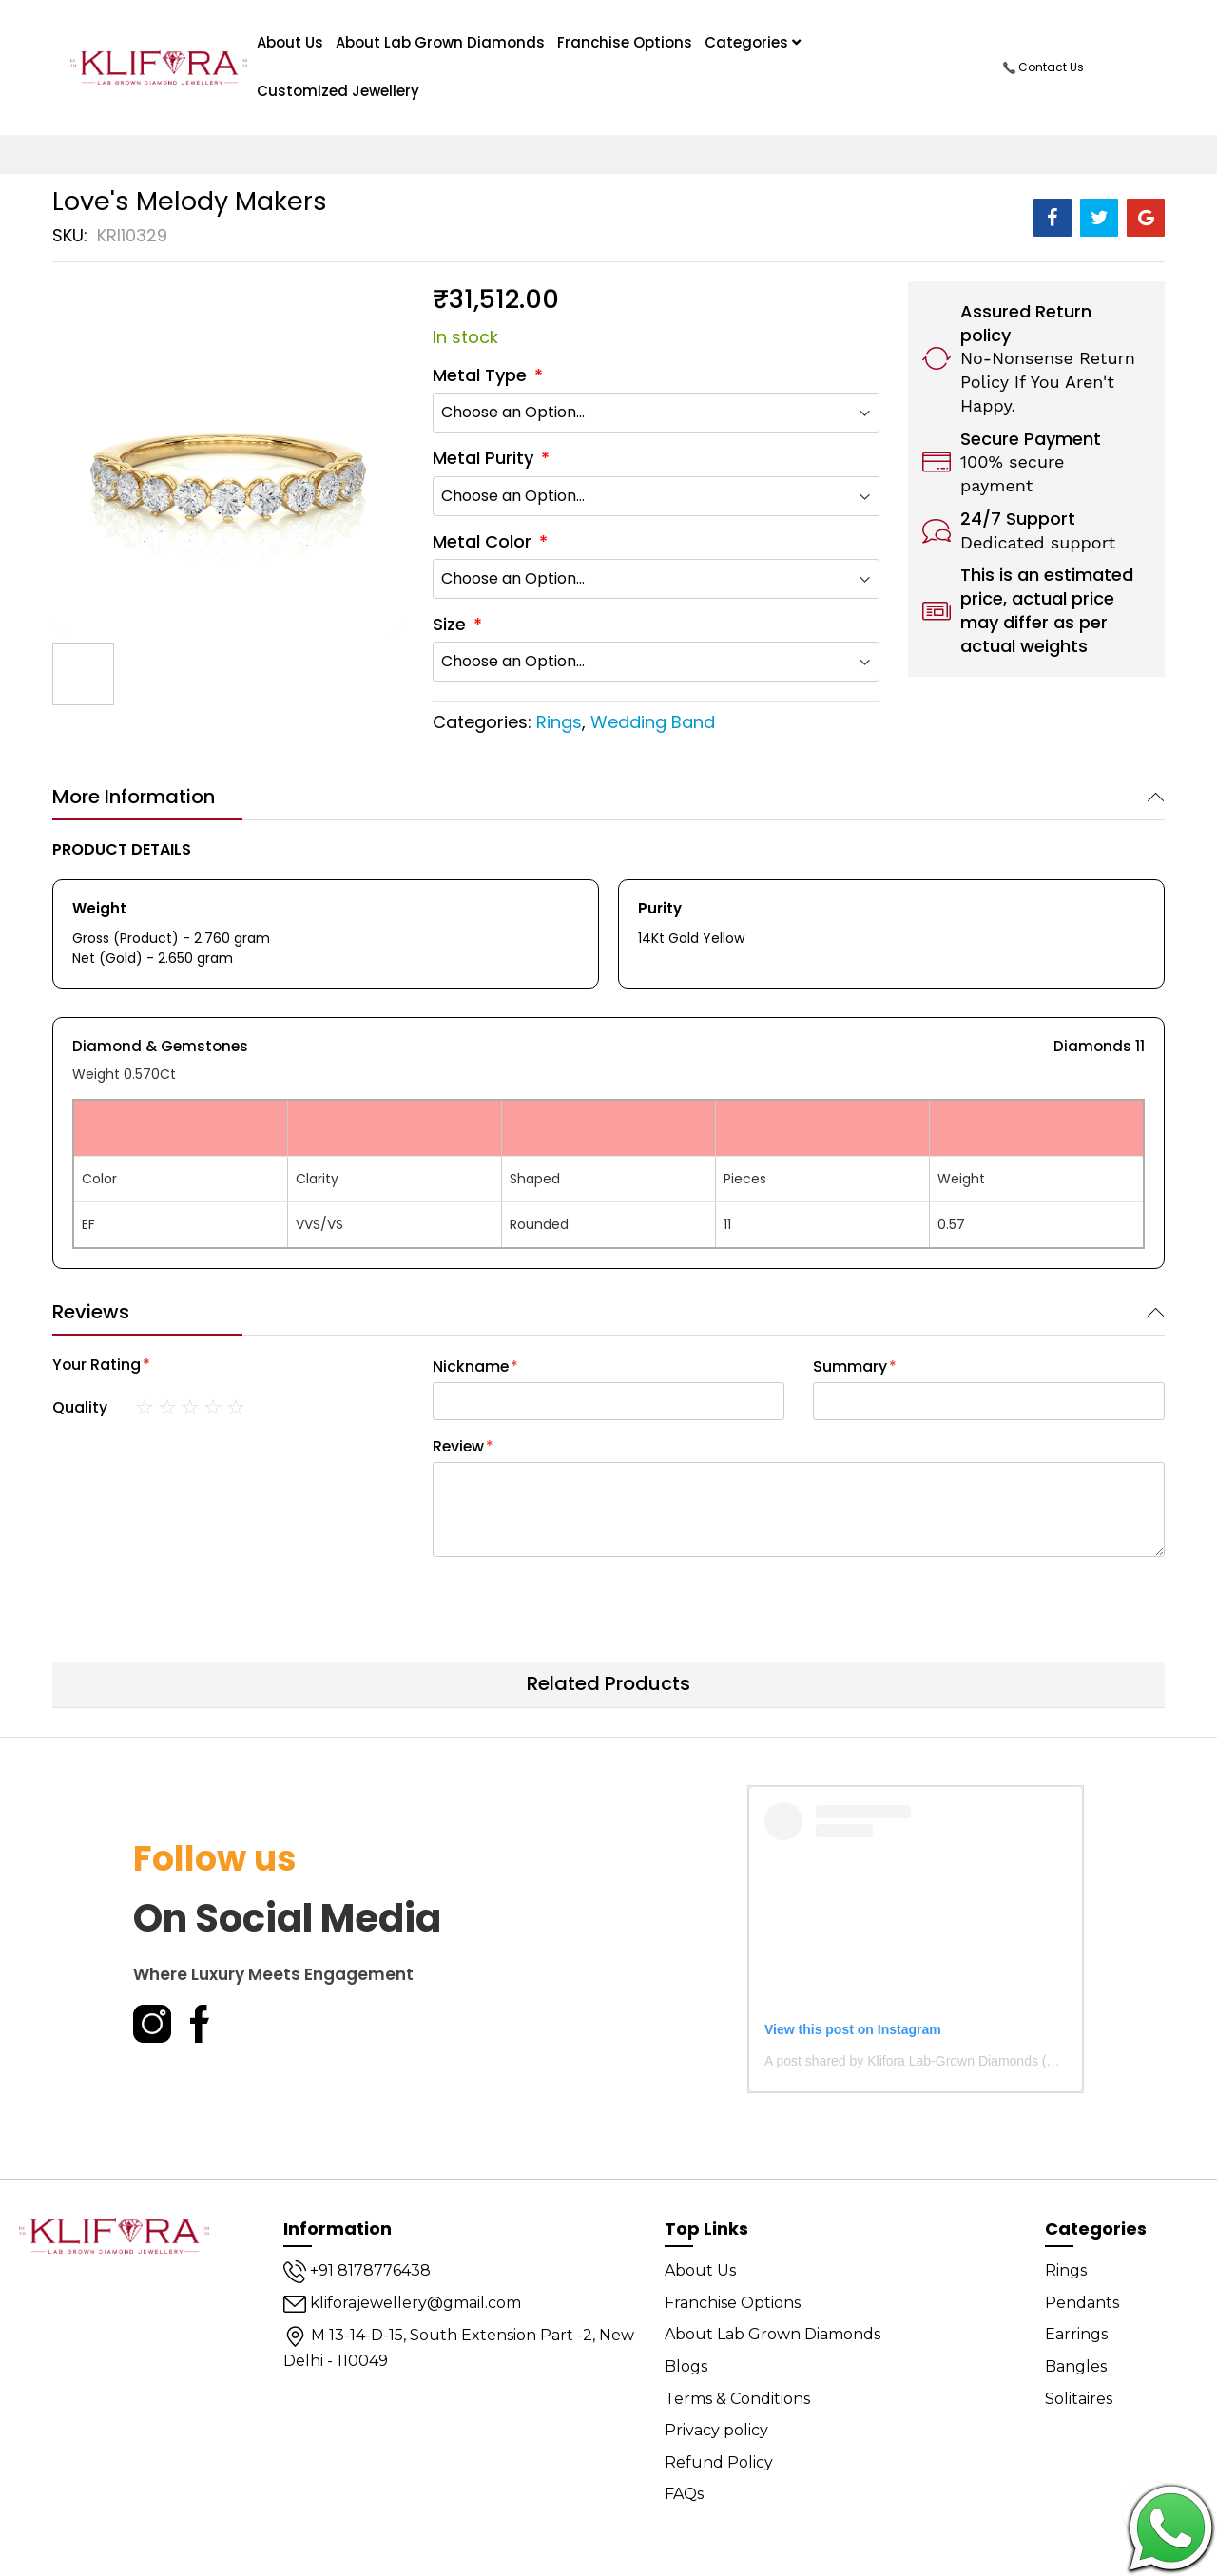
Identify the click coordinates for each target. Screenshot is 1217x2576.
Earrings (1076, 2334)
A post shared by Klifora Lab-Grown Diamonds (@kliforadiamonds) (960, 2060)
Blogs (686, 2366)
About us (290, 42)
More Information (133, 796)
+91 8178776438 (357, 2270)
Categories (753, 42)
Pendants (1082, 2303)
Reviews (90, 1311)
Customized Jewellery (338, 91)
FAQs (684, 2494)
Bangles (1076, 2366)
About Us (700, 2270)
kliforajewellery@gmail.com (402, 2303)
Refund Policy (719, 2462)
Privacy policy (716, 2430)
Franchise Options (624, 42)
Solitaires (1078, 2399)
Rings (559, 722)
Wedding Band (652, 722)
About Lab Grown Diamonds (440, 42)
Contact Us (1043, 67)
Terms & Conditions (737, 2399)
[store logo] (158, 67)
